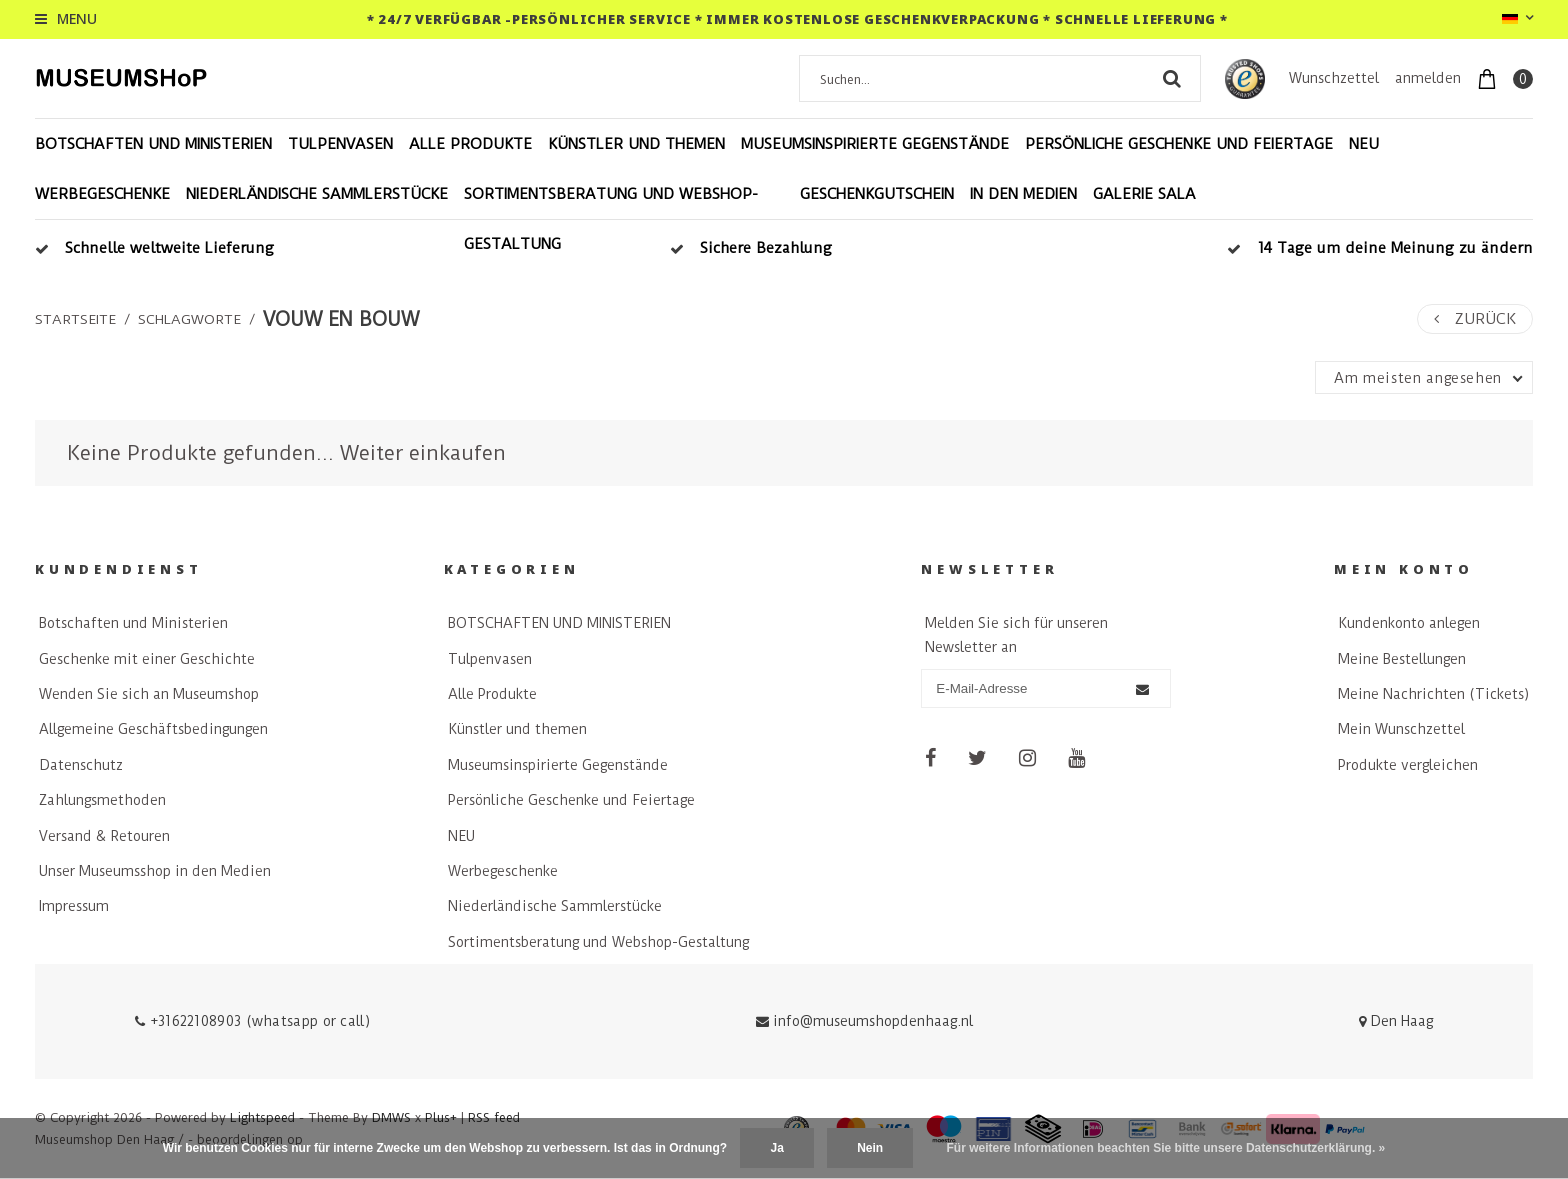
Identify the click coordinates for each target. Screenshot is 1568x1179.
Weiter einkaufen (423, 453)
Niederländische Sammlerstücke (317, 194)
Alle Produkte (470, 144)
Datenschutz (81, 765)
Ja (776, 1148)
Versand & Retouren (104, 836)
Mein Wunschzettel (1401, 729)
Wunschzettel (1334, 78)
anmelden (1428, 78)
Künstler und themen (636, 144)
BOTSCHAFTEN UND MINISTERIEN (153, 144)
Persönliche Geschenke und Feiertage (1179, 144)
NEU (1364, 144)
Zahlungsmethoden (102, 800)
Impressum (74, 906)
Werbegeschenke (102, 194)
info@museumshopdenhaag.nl (864, 1021)
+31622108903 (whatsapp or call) (252, 1021)
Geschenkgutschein (877, 194)
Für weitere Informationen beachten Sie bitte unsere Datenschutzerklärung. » (1166, 1148)
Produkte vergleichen (1408, 765)
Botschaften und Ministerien (133, 623)
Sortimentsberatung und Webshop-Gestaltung (611, 219)
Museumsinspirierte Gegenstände (875, 144)
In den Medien (1023, 194)
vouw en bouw (341, 319)
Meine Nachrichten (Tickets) (1433, 694)
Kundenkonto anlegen (1409, 623)
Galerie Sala (1144, 194)
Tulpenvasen (340, 144)
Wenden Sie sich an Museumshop (149, 694)
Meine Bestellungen (1402, 659)
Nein (870, 1148)
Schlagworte (189, 319)
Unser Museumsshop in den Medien (155, 871)
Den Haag (1396, 1021)
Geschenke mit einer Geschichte (147, 659)
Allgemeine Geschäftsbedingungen (153, 729)
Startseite (75, 319)
